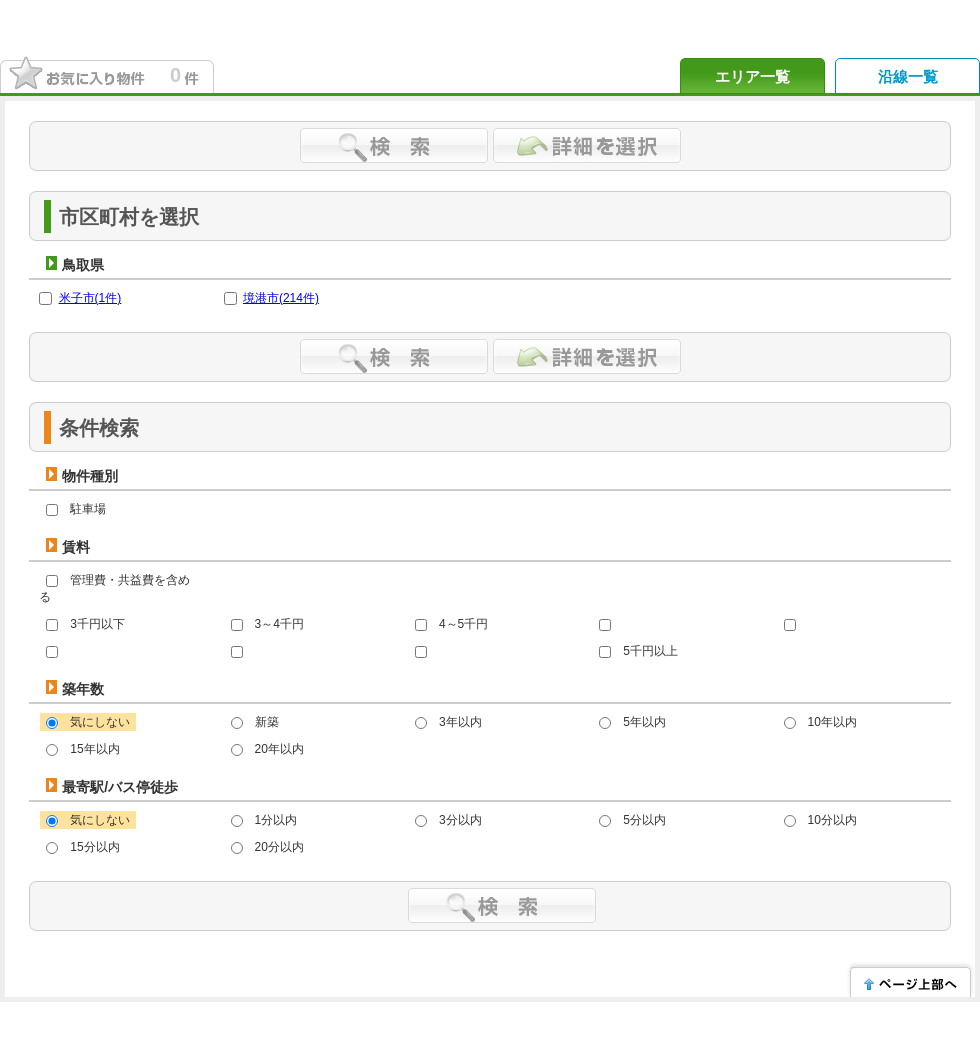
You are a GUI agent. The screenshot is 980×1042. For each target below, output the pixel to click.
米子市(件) (90, 298)
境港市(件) (281, 298)
